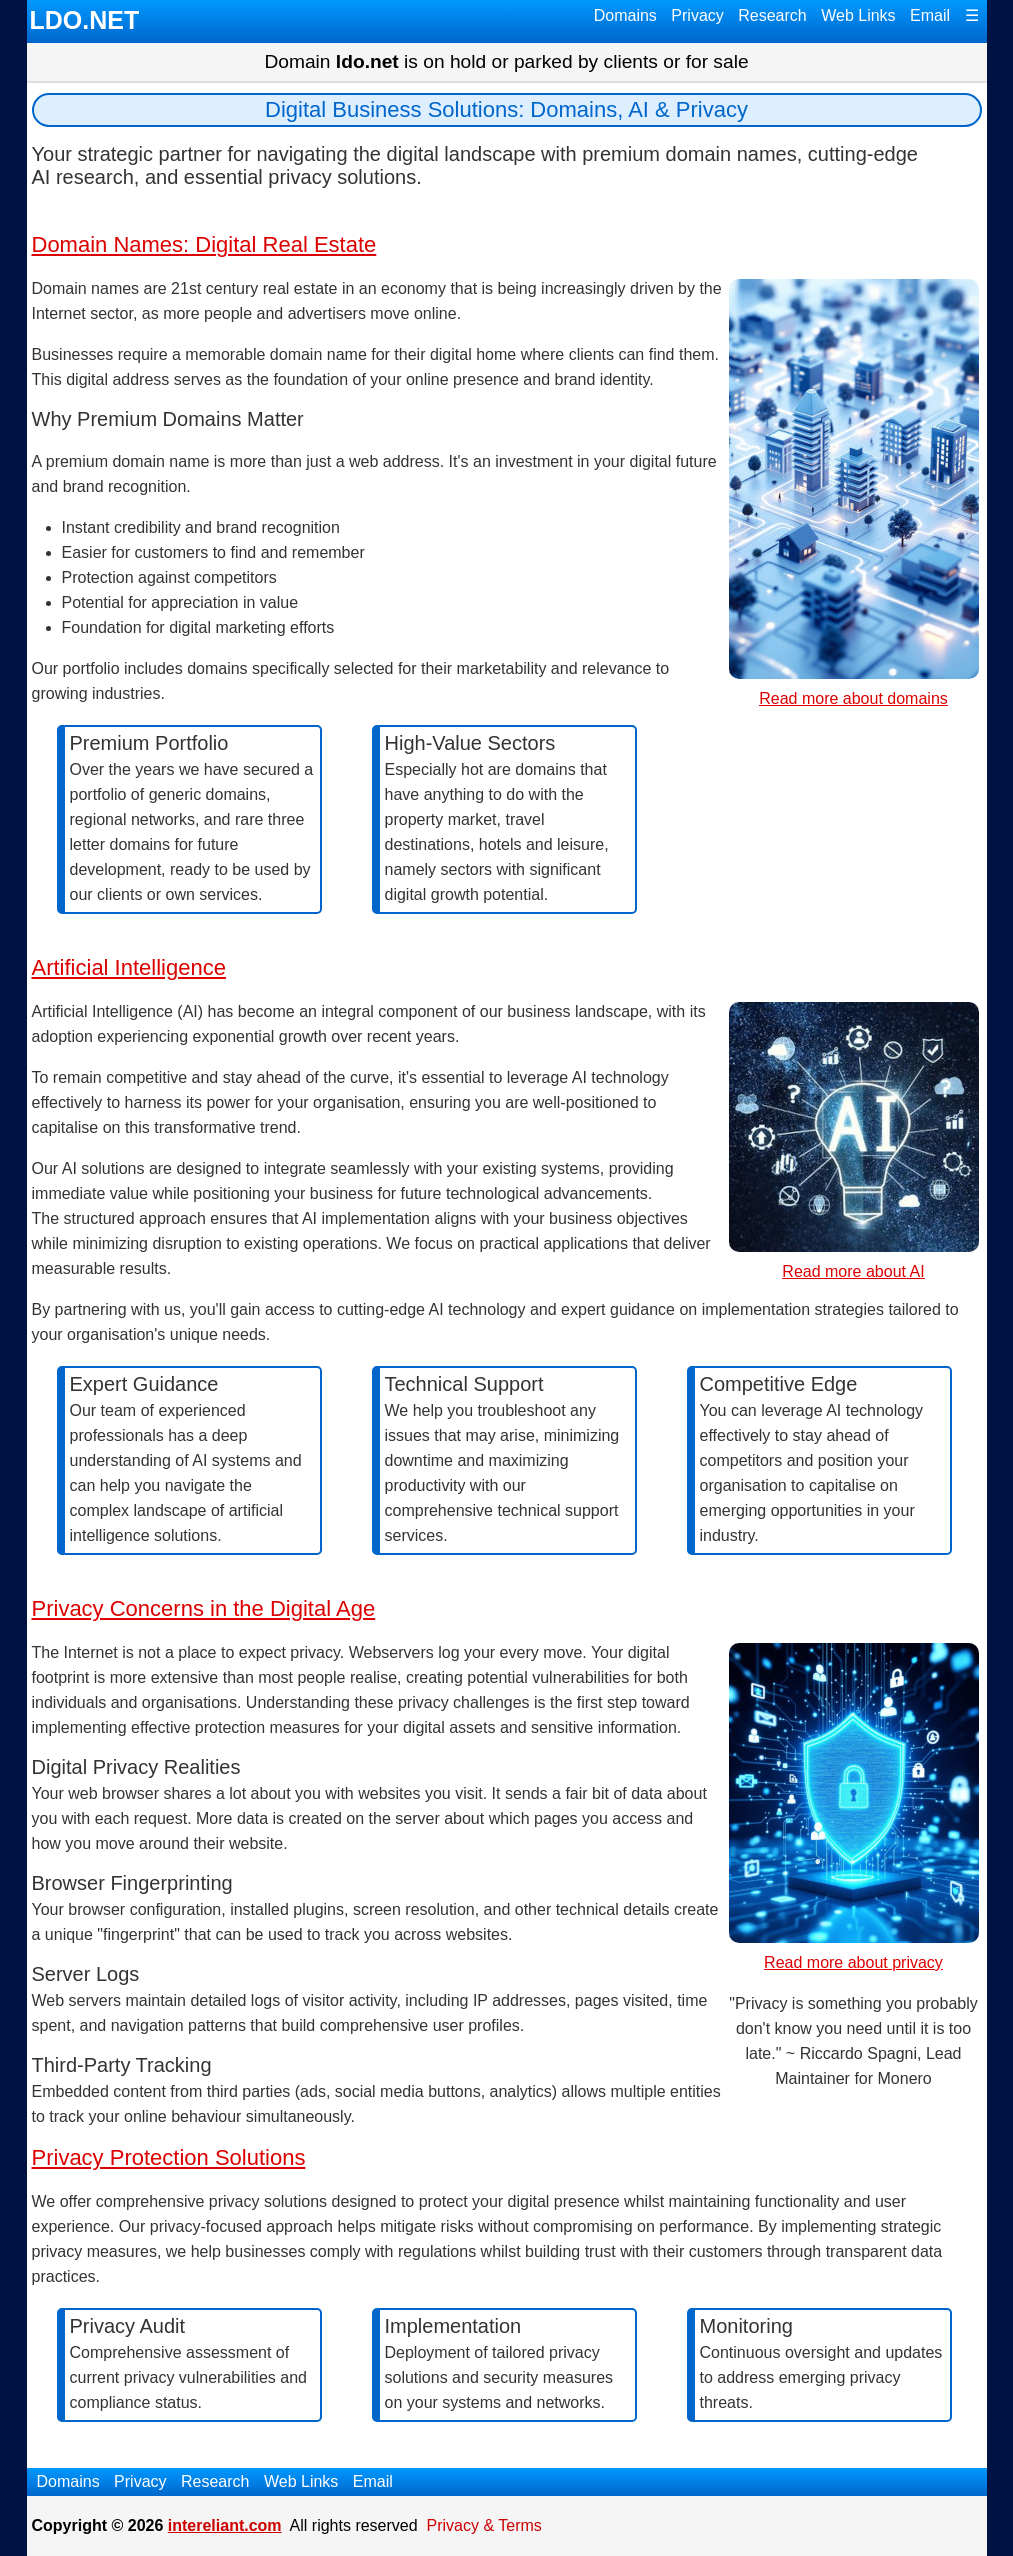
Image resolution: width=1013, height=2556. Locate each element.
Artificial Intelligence (129, 967)
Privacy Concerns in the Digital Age (204, 1608)
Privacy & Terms (484, 2525)
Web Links (858, 15)
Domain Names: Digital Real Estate (204, 244)
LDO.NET (85, 20)
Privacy (697, 15)
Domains (625, 15)
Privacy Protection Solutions (169, 2157)
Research (772, 15)
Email (930, 15)
